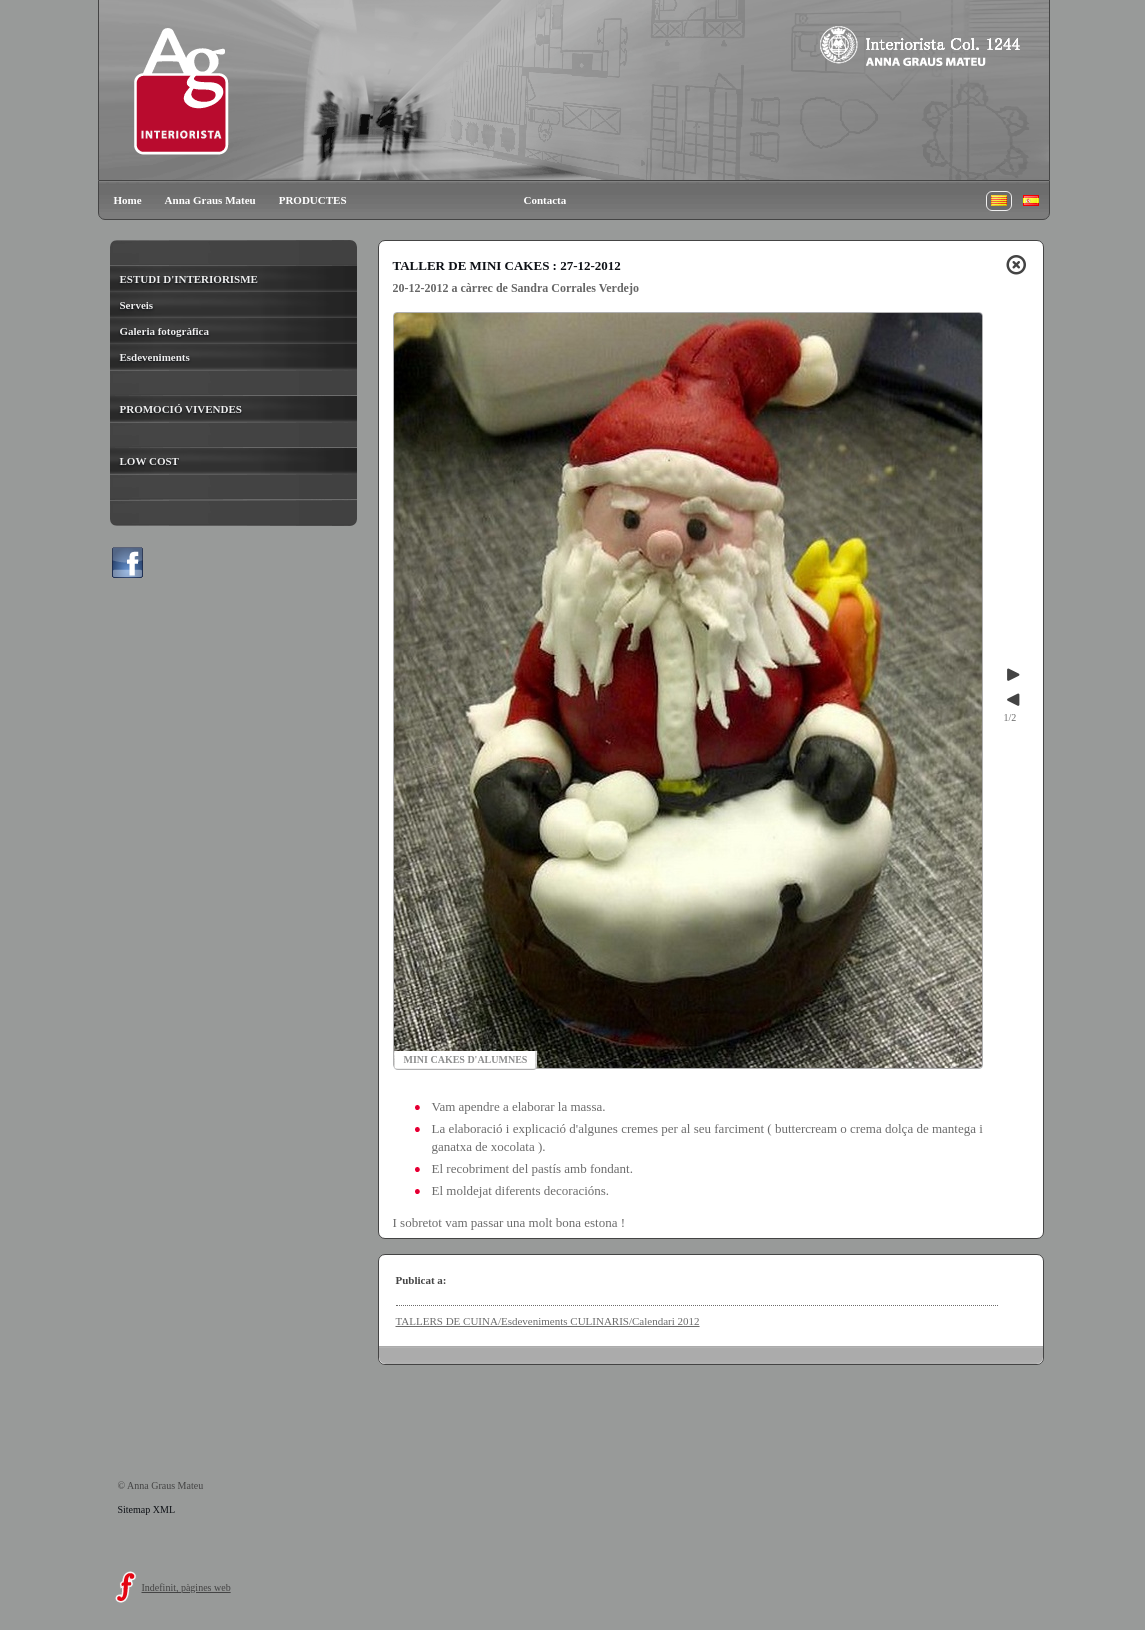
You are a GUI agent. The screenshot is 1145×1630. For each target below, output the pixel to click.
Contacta (545, 200)
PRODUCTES (313, 200)
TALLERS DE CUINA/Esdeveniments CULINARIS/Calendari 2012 (548, 1321)
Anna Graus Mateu (210, 200)
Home (128, 200)
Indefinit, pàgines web (186, 1587)
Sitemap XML (147, 1509)
